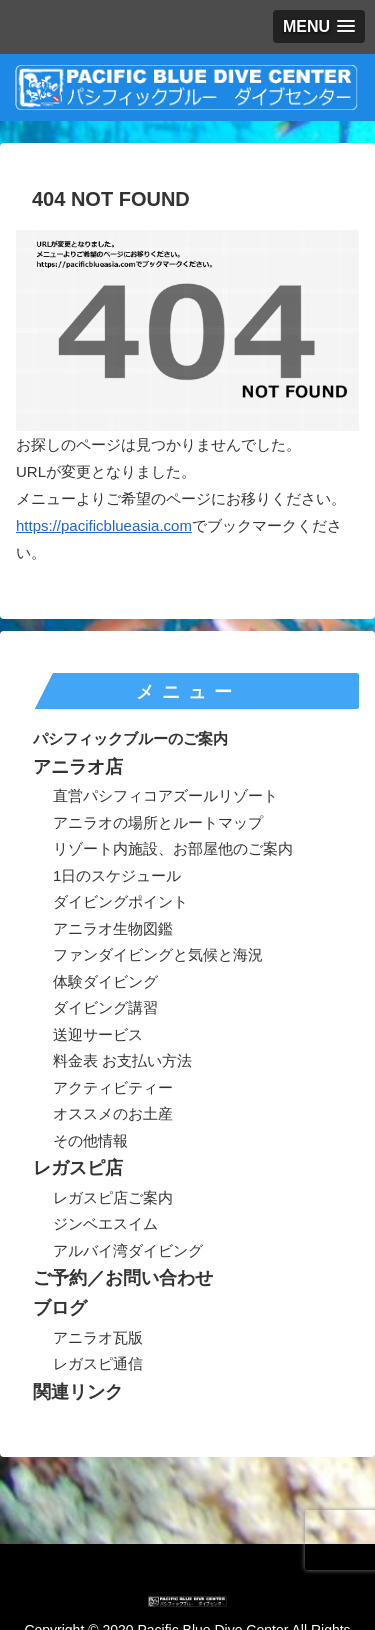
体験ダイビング (105, 981)
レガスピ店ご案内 (113, 1197)
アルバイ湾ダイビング (128, 1250)
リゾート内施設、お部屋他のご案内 (173, 848)
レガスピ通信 (98, 1363)
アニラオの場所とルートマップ (158, 822)
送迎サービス (98, 1034)
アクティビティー (113, 1087)
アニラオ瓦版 (98, 1337)
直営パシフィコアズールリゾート (165, 795)
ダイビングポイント (120, 901)
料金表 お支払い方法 (122, 1060)
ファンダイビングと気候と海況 (158, 954)
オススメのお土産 (113, 1113)
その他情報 (90, 1140)
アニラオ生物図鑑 (113, 928)
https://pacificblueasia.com (104, 525)
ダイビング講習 (105, 1007)
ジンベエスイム (105, 1223)
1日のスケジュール (117, 875)
